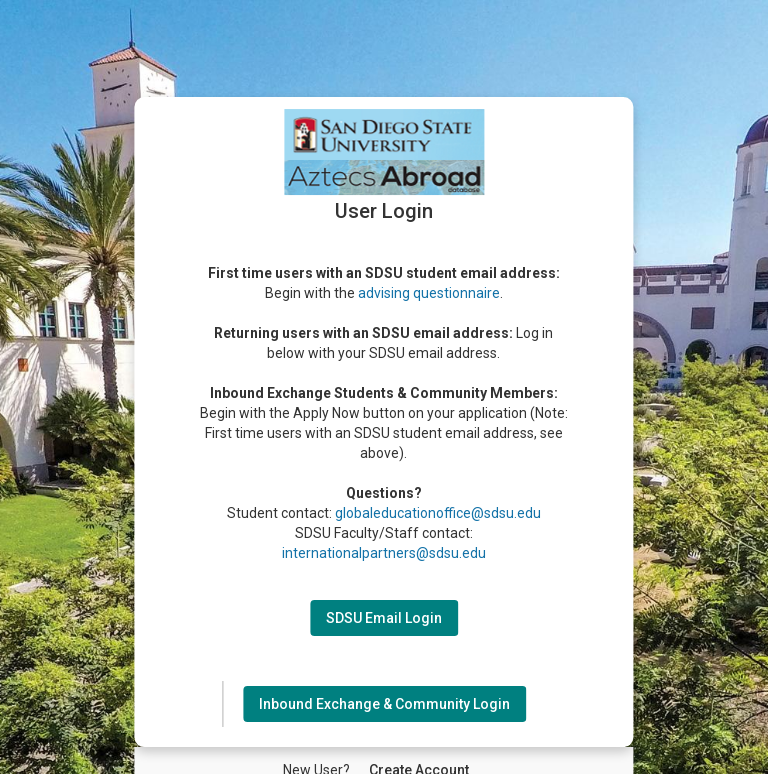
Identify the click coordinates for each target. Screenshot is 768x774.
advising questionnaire (429, 293)
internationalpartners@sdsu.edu (384, 553)
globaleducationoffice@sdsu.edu (438, 513)
